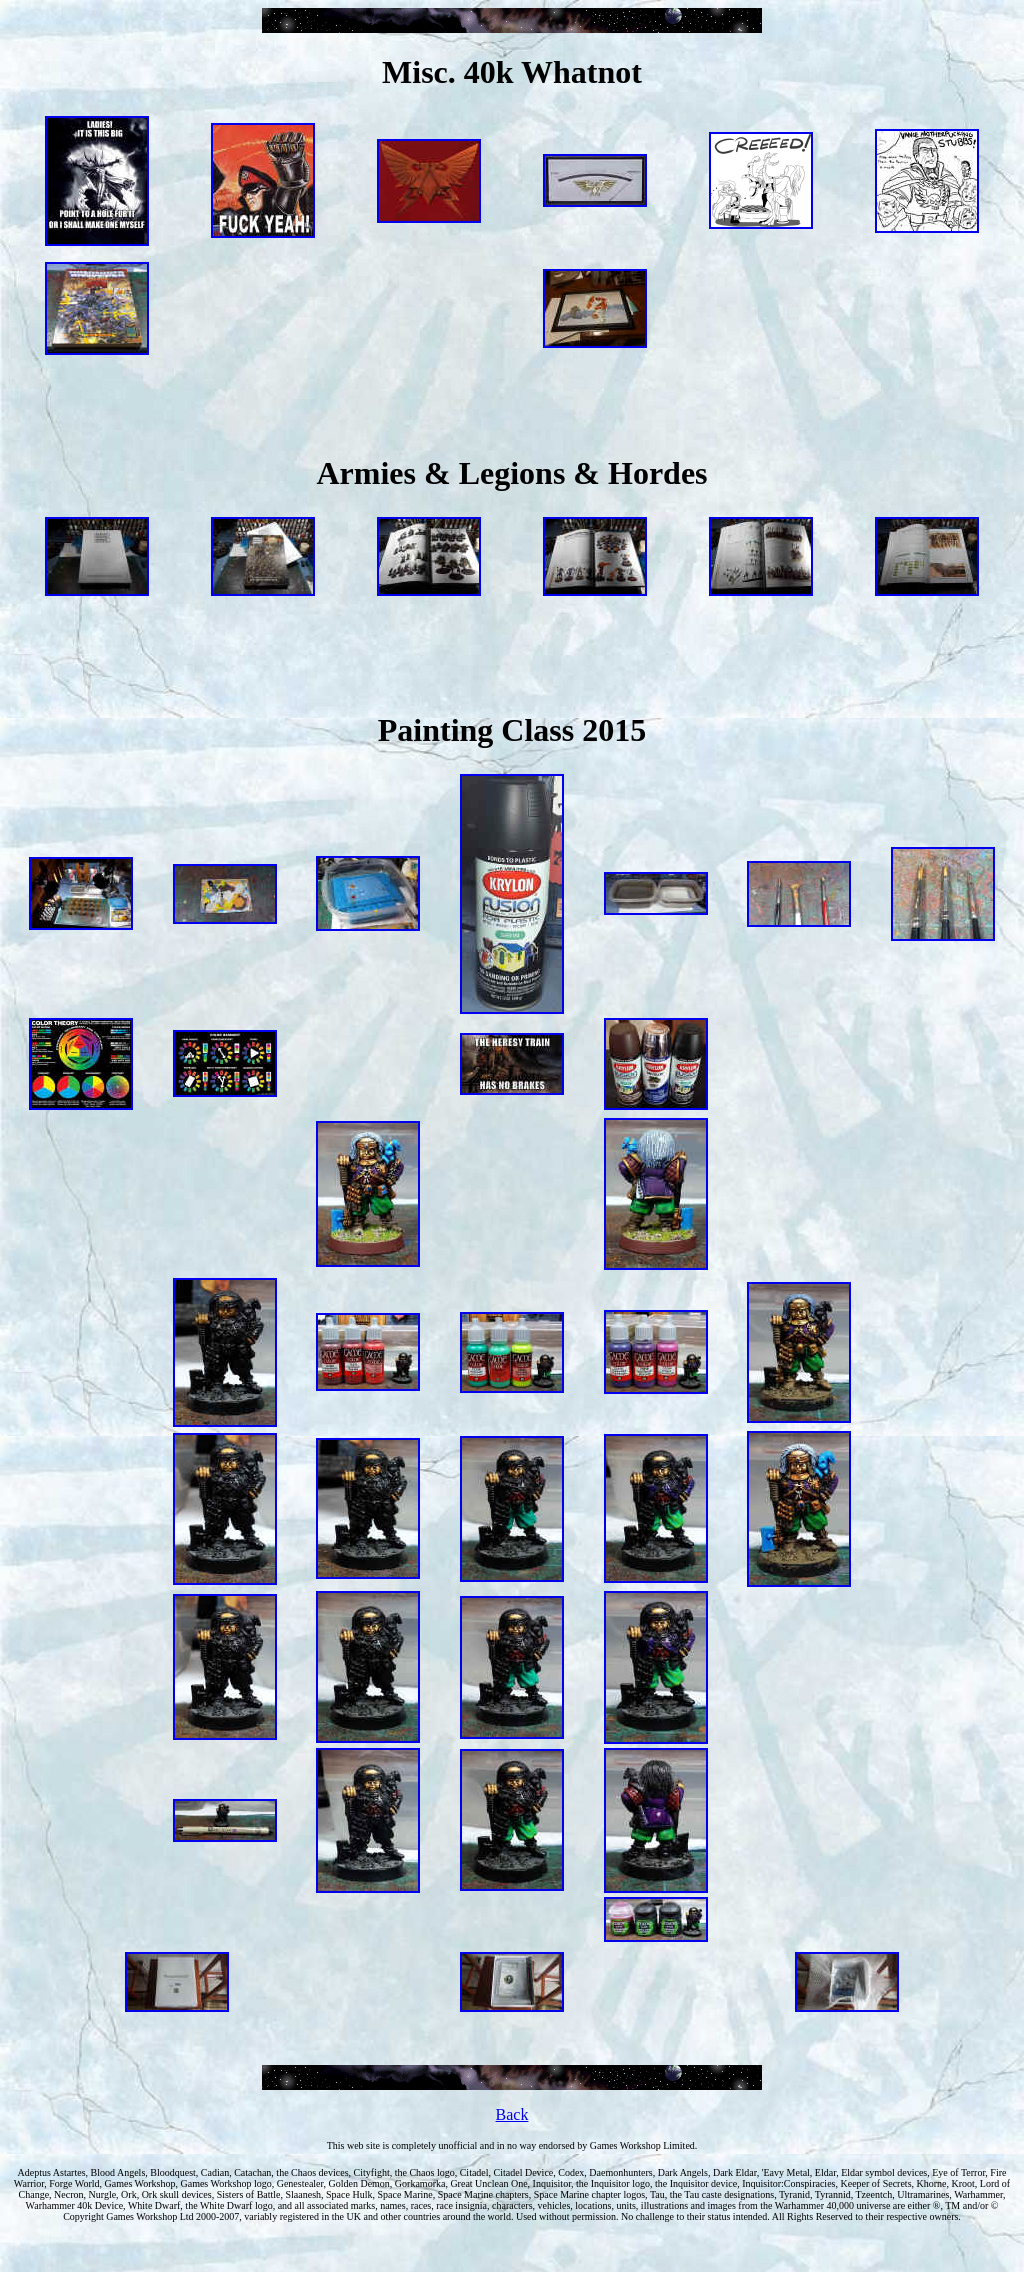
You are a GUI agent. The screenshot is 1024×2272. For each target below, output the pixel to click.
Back (512, 2114)
